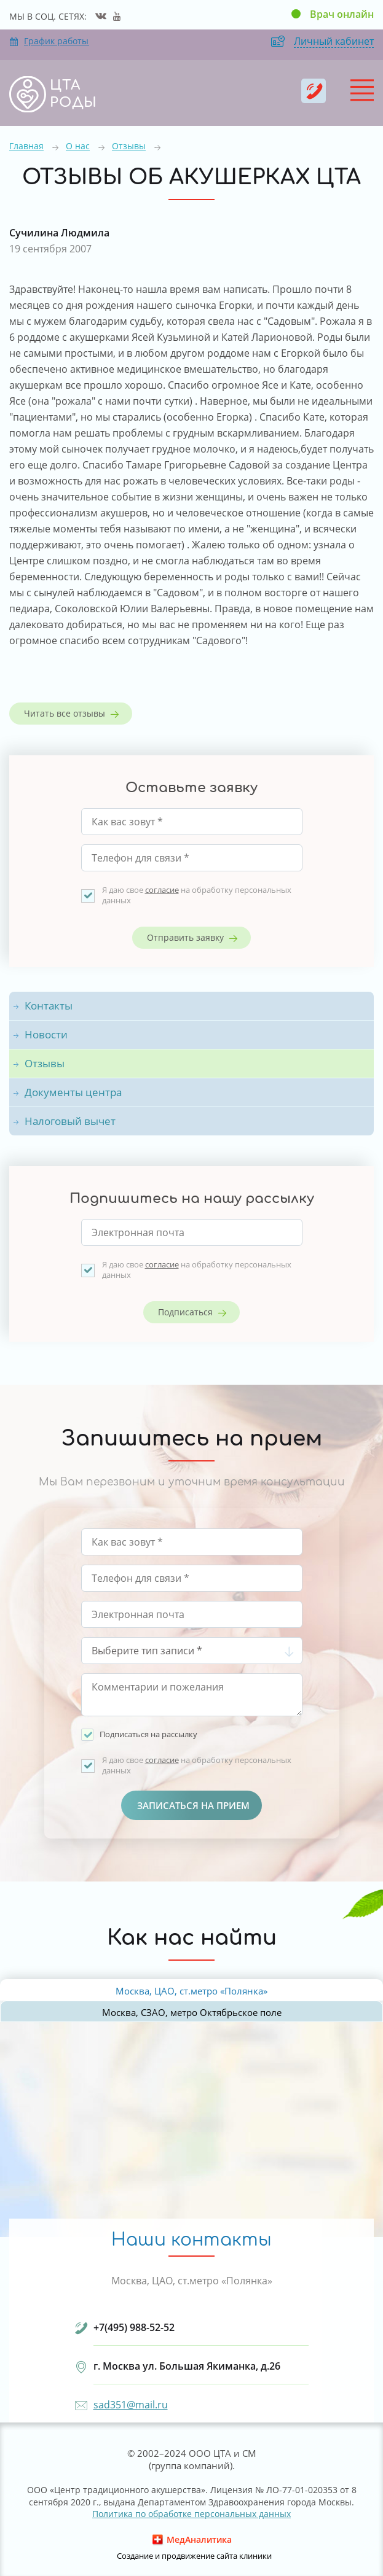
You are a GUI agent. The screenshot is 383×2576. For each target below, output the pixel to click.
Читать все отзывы (64, 713)
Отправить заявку (185, 937)
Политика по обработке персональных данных (191, 2514)
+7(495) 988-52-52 (313, 91)
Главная (26, 146)
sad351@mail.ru (130, 2404)
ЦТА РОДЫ (73, 94)
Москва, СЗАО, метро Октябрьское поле (192, 2012)
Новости (46, 1034)
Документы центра (73, 1092)
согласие (162, 889)
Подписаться (185, 1312)
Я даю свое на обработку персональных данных (196, 894)
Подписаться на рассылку (148, 1734)
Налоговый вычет (70, 1121)
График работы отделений (49, 41)
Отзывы (129, 146)
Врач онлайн (342, 14)
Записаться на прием (193, 1805)
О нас (78, 146)
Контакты (49, 1005)
